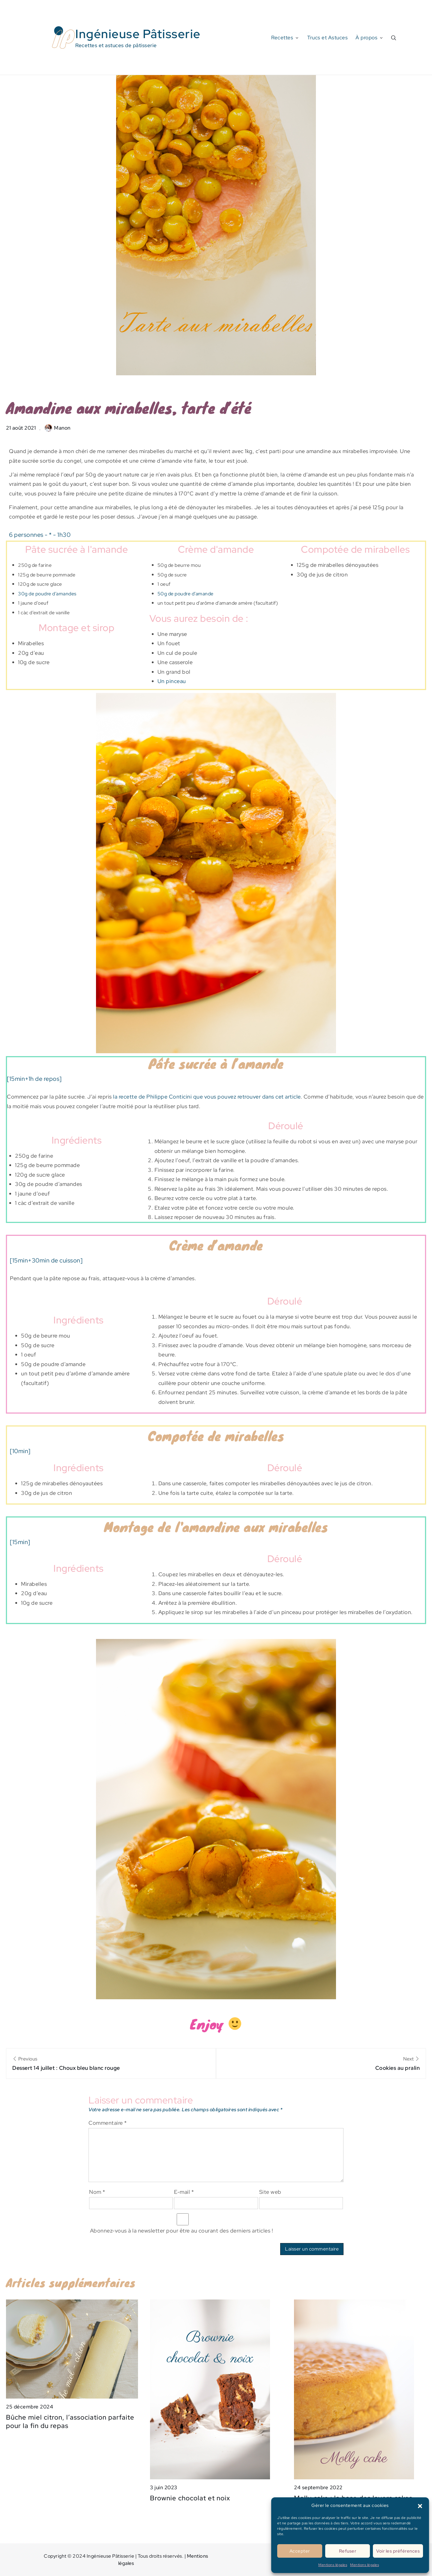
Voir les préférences (398, 2551)
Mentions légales (332, 2564)
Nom (97, 2191)
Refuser (347, 2551)
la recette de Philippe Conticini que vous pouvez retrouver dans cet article (207, 1096)
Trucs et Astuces (327, 37)
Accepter (300, 2551)
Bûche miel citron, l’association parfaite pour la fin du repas (70, 2421)
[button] (420, 2505)
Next (321, 2064)
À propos (370, 37)
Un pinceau (172, 681)
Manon (57, 428)
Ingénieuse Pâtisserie (138, 34)
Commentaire (107, 2122)
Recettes (285, 37)
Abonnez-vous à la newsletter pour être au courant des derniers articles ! (182, 2223)
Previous (111, 2064)
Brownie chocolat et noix (190, 2498)
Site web (270, 2191)
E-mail (184, 2191)
